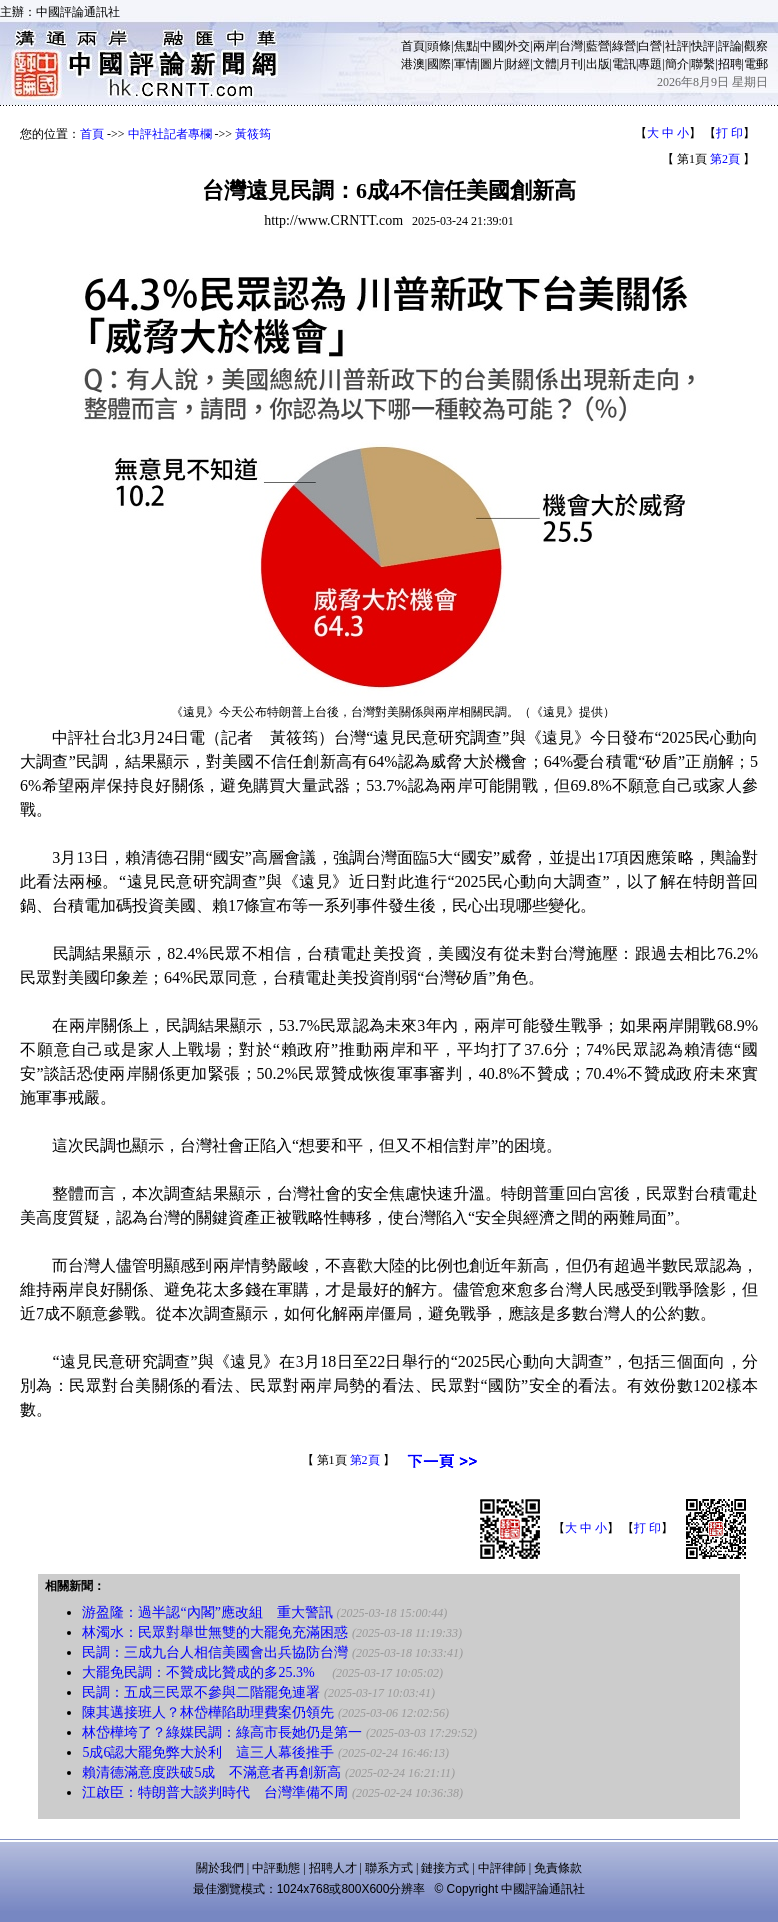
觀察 (756, 46)
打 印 (729, 133)
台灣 (571, 46)
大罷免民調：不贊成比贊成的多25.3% (205, 1672)
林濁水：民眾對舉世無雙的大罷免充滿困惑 (215, 1632)
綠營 (624, 46)
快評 (703, 46)
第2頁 (725, 159)
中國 (492, 46)
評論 (730, 46)
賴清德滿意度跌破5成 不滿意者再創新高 (211, 1772)
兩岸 (545, 46)
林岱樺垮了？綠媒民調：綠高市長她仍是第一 (222, 1732)
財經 (518, 64)
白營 (650, 46)
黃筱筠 (253, 134)
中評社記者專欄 (170, 134)
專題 (650, 64)
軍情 (466, 64)
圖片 (492, 64)
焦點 (466, 46)
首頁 (413, 46)
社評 (677, 46)
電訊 (624, 64)
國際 (439, 64)
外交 (518, 46)
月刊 (571, 64)
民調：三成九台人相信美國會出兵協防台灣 (215, 1652)
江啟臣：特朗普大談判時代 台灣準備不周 (215, 1792)
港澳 (413, 64)
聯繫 (703, 64)
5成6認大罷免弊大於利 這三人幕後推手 (208, 1752)
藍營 (598, 46)
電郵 (756, 64)
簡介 (677, 64)
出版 (598, 64)
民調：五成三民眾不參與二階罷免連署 (201, 1692)
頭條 (439, 46)
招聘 (730, 64)
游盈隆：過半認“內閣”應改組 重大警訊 (207, 1612)
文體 (545, 64)
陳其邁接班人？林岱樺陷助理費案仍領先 (208, 1712)
